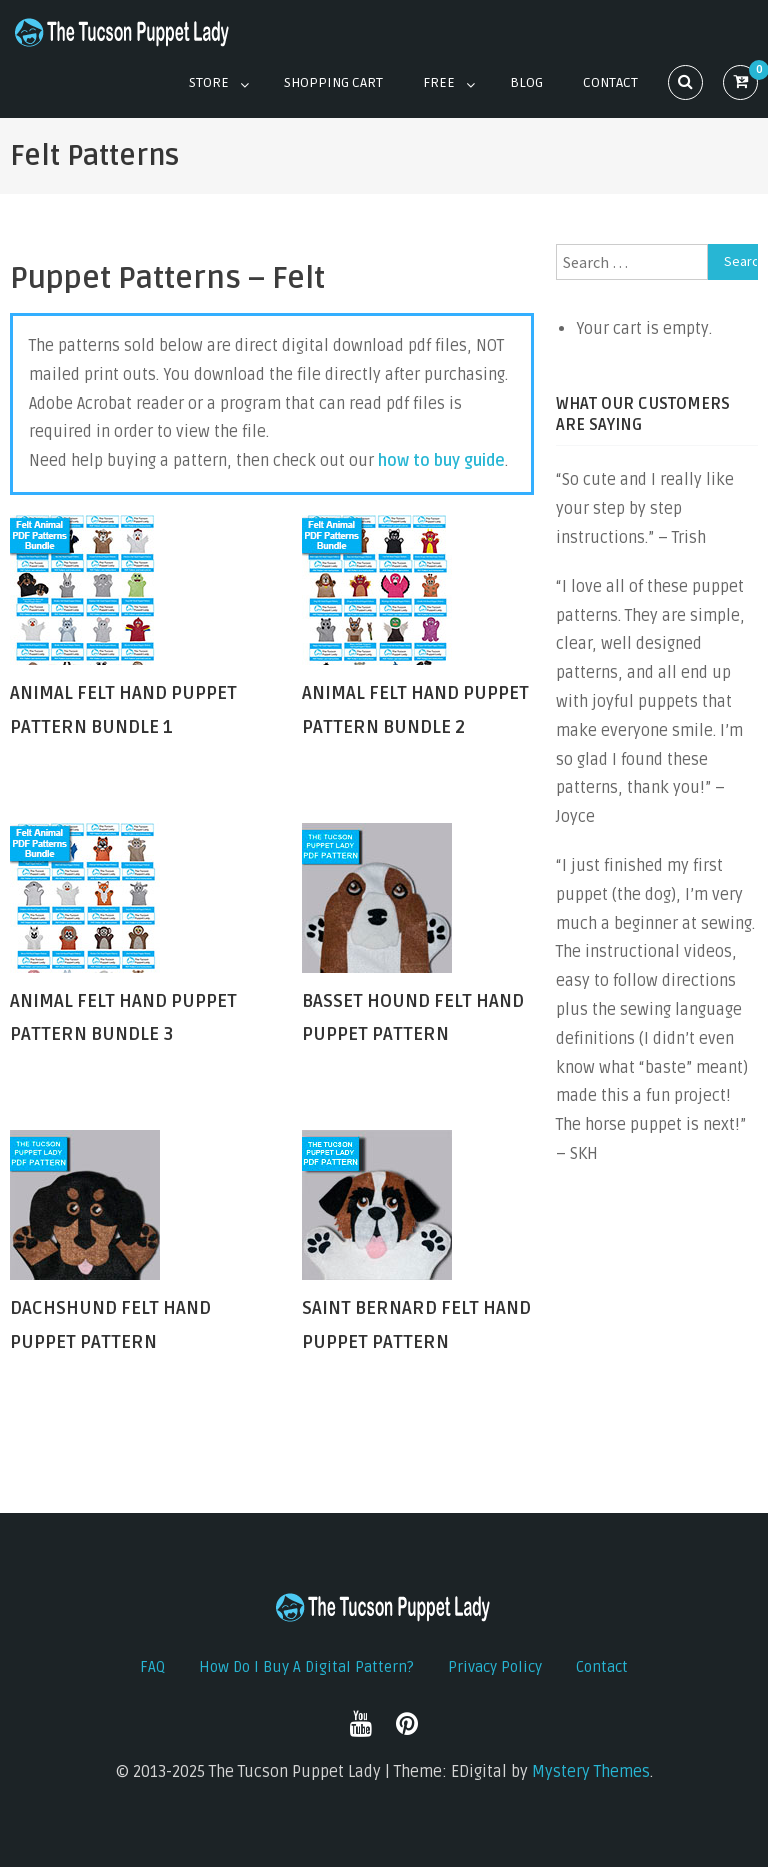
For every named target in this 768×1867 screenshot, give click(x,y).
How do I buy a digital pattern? (306, 1667)
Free (439, 82)
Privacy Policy (495, 1667)
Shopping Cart (333, 82)
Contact (610, 82)
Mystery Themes (591, 1772)
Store (209, 82)
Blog (526, 82)
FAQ (152, 1667)
